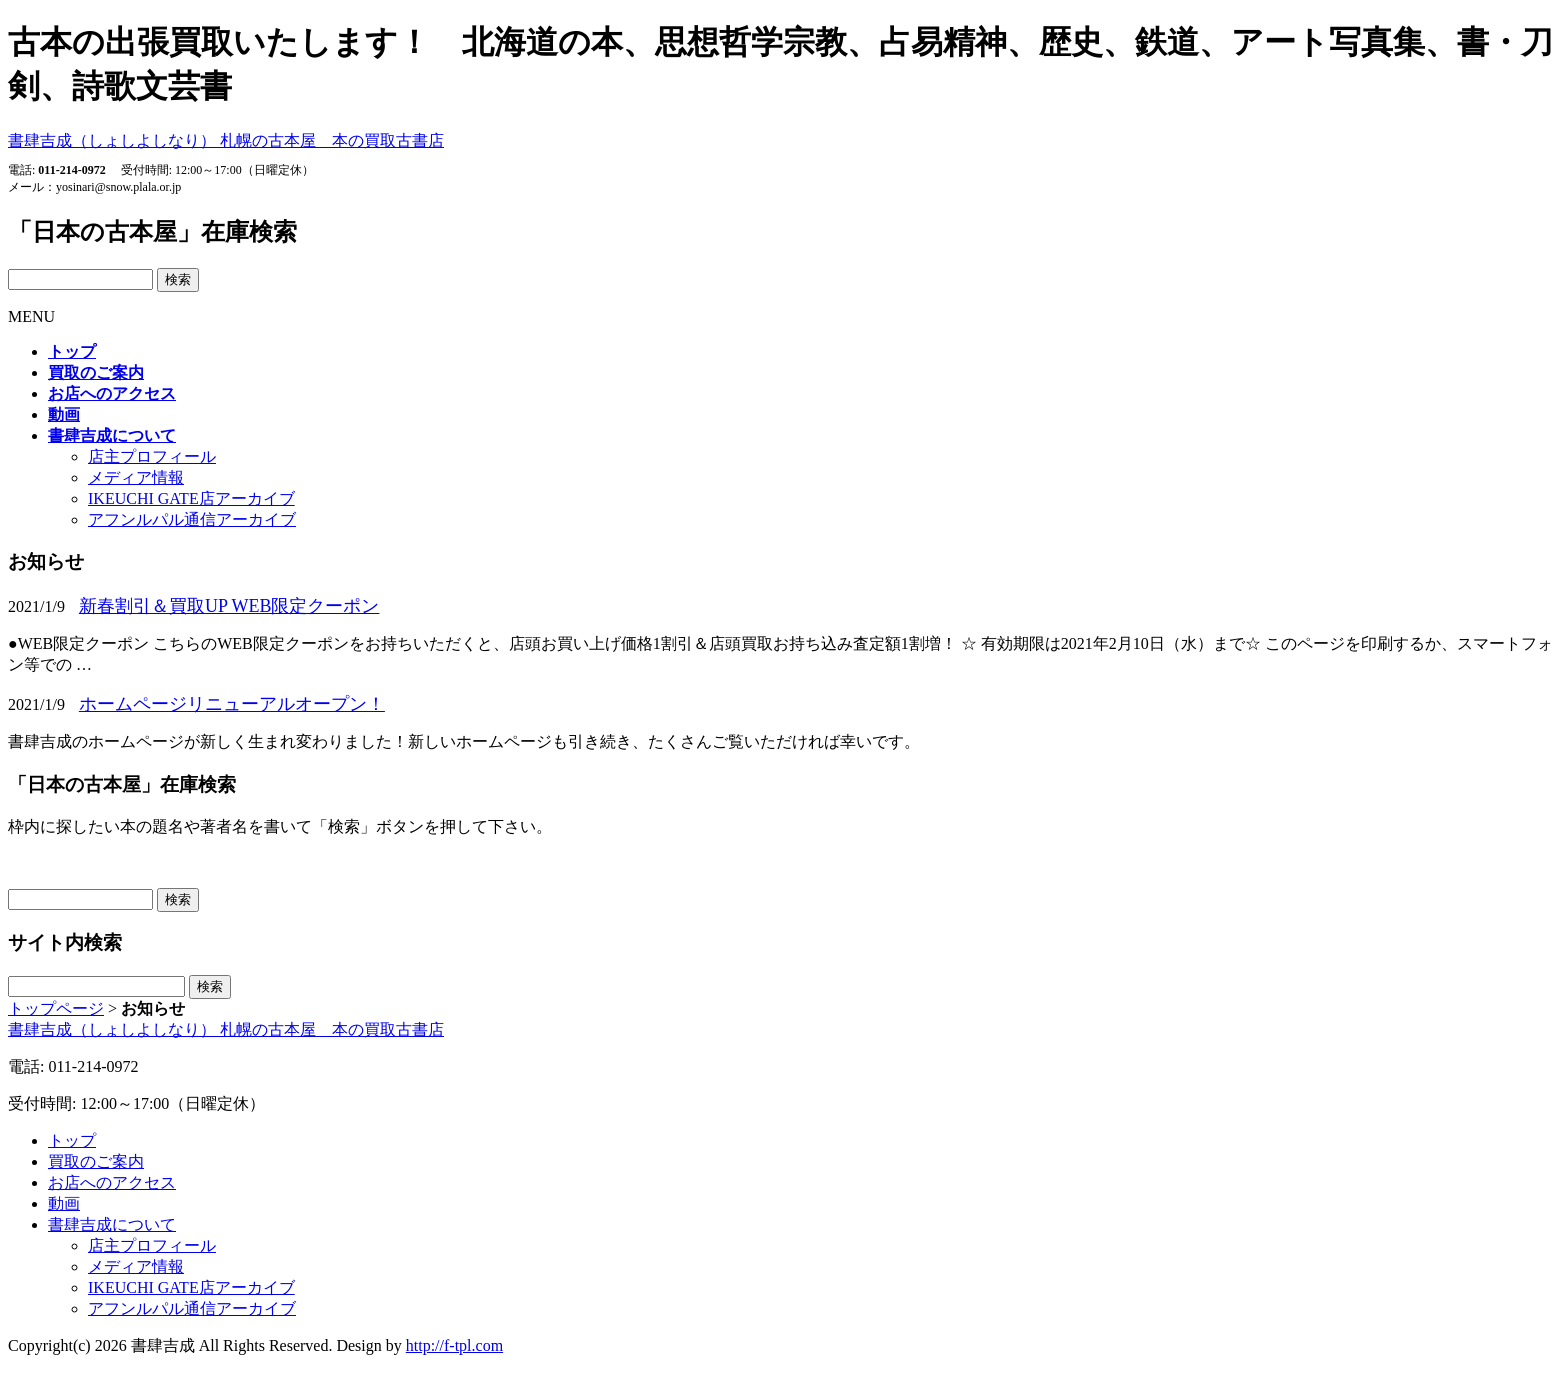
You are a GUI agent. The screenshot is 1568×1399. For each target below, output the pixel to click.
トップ (72, 1140)
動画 (64, 1203)
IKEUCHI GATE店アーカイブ (191, 498)
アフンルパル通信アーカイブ (192, 519)
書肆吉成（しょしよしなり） (226, 140)
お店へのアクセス (112, 1182)
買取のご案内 (96, 1161)
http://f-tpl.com (454, 1345)
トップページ (56, 1008)
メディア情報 (136, 477)
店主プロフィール (152, 456)
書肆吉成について (112, 1224)
